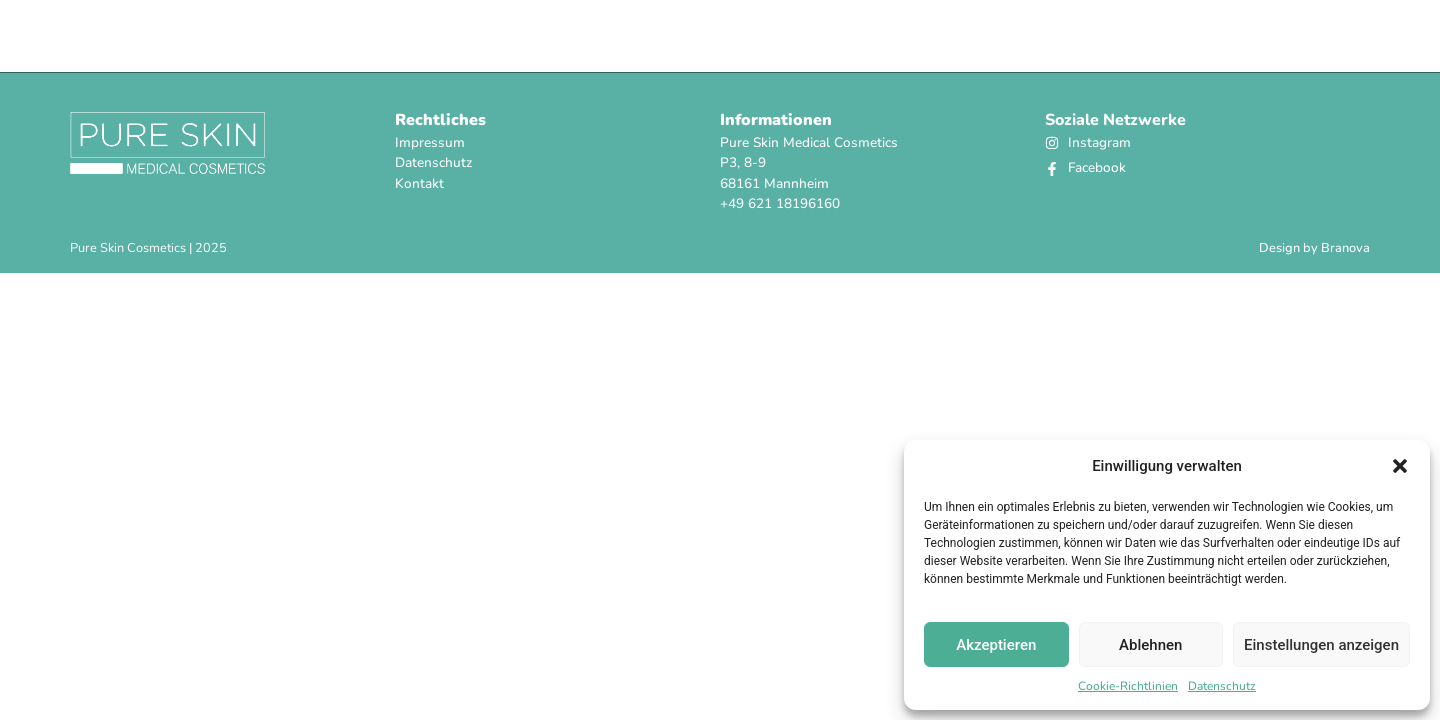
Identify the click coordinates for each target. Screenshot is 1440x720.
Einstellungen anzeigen (1321, 645)
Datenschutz (1222, 686)
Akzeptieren (996, 645)
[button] (1400, 466)
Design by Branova (1314, 248)
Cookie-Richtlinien (1128, 686)
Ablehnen (1150, 645)
